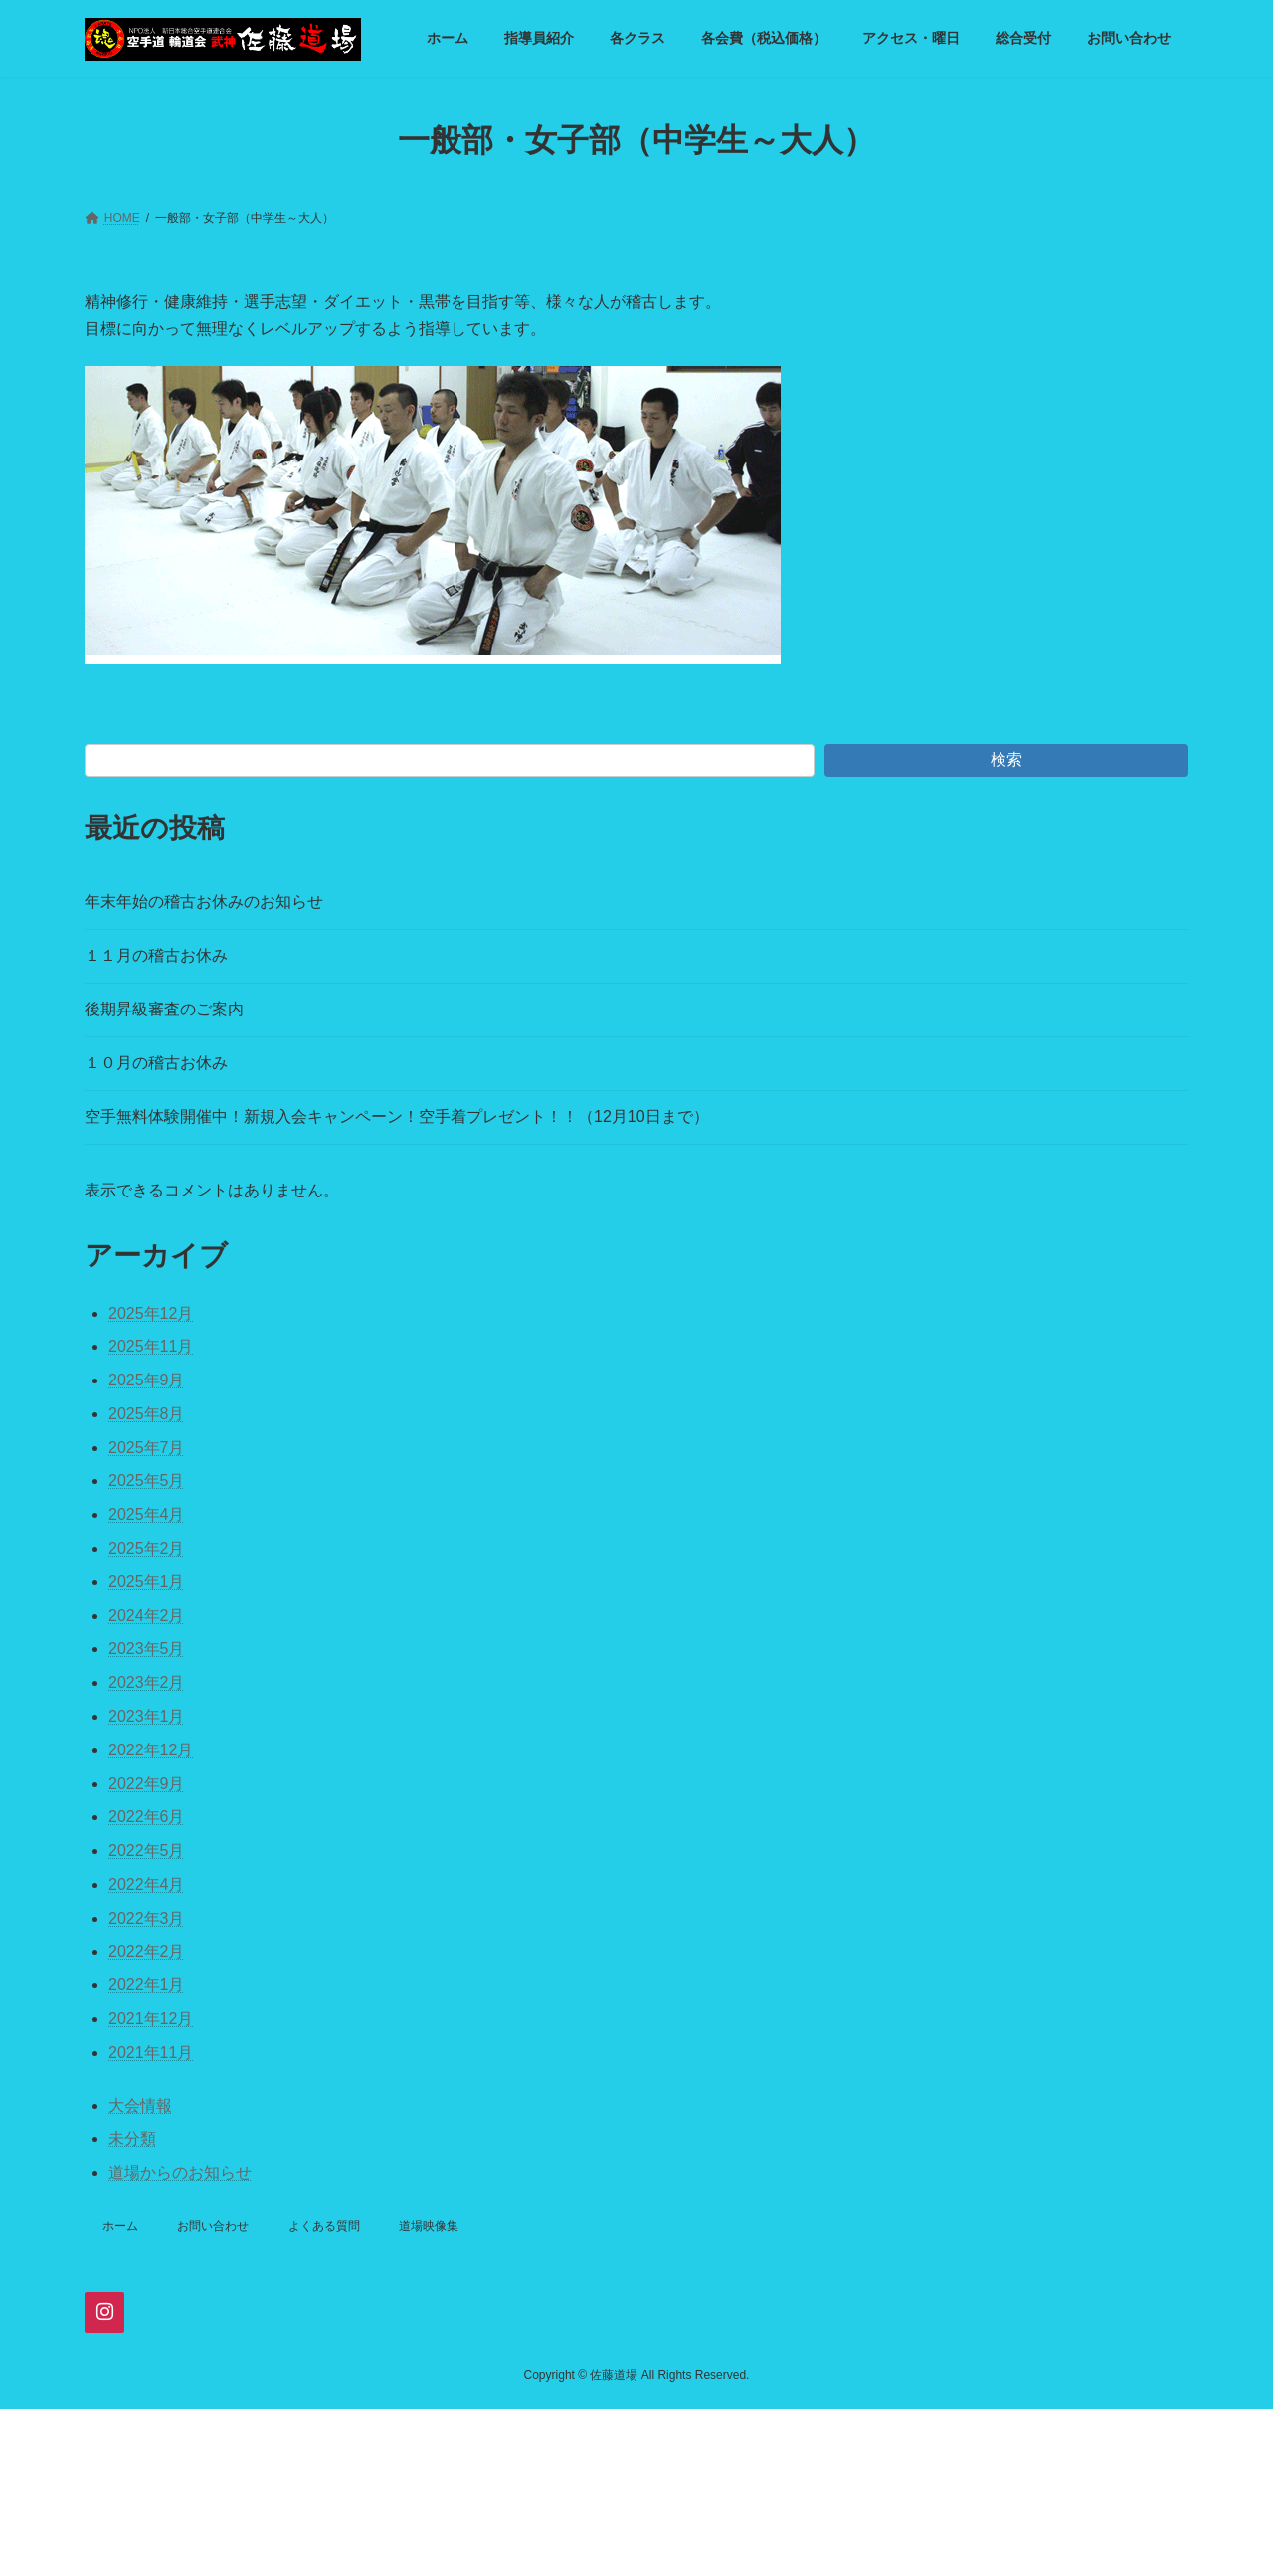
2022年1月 (146, 1984)
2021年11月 (150, 2052)
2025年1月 (146, 1581)
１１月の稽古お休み (156, 955)
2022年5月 (146, 1850)
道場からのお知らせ (180, 2172)
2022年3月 (146, 1918)
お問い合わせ (213, 2226)
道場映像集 (428, 2226)
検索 (1006, 759)
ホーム (120, 2226)
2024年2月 (146, 1615)
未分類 (132, 2138)
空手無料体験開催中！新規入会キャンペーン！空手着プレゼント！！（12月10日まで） (397, 1116)
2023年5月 (146, 1648)
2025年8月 (146, 1413)
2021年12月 (150, 2018)
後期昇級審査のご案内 (164, 1009)
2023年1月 (146, 1716)
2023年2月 (146, 1682)
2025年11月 (150, 1346)
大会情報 (140, 2105)
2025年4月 (146, 1514)
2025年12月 (150, 1313)
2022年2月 (146, 1951)
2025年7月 (146, 1447)
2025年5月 (146, 1480)
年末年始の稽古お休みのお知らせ (204, 901)
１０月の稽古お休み (156, 1062)
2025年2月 (146, 1548)
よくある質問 (324, 2226)
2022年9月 (146, 1783)
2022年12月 (150, 1750)
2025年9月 (146, 1380)
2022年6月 (146, 1816)
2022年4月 (146, 1884)
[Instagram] (104, 2312)
